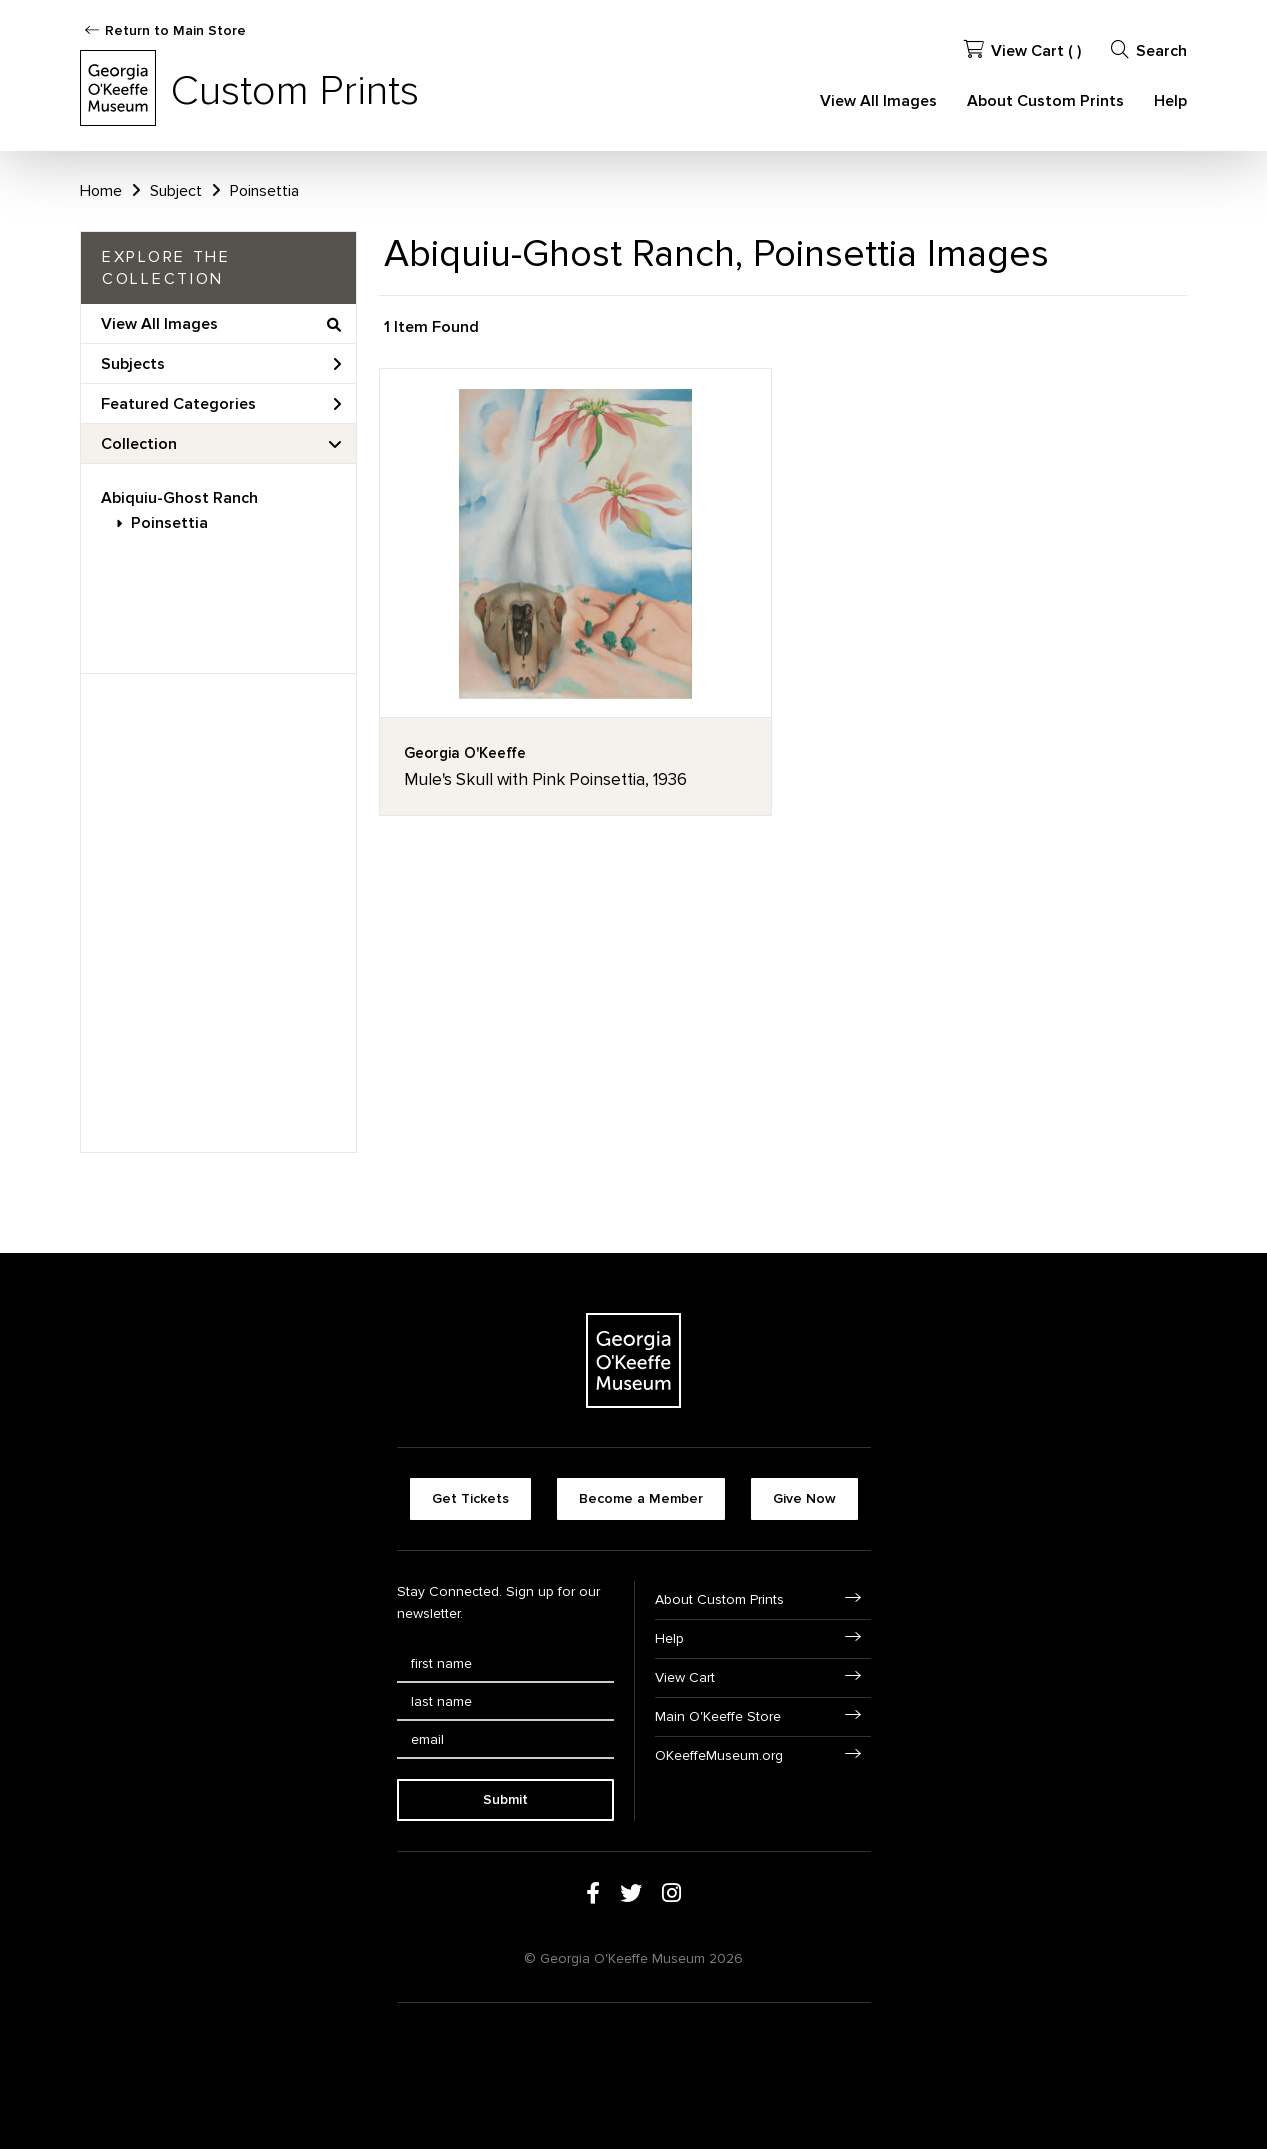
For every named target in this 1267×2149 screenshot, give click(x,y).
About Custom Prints (1045, 101)
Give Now (804, 1498)
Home (101, 191)
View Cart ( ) (1022, 50)
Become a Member (641, 1498)
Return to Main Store (175, 30)
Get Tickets (470, 1498)
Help (1170, 101)
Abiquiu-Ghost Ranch (179, 498)
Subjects (221, 364)
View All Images (878, 101)
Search (1149, 50)
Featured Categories (221, 404)
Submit (505, 1799)
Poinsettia (169, 523)
